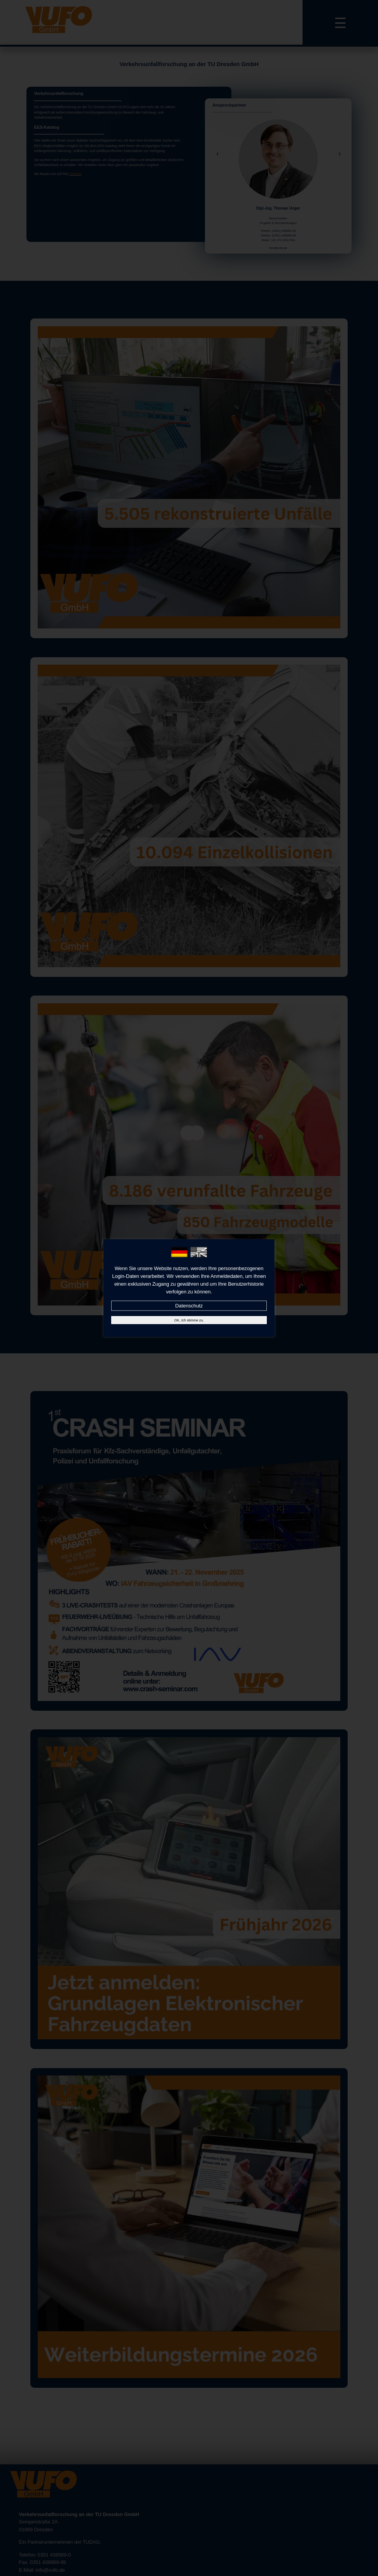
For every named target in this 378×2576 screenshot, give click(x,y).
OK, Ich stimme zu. (189, 1320)
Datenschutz (189, 1306)
